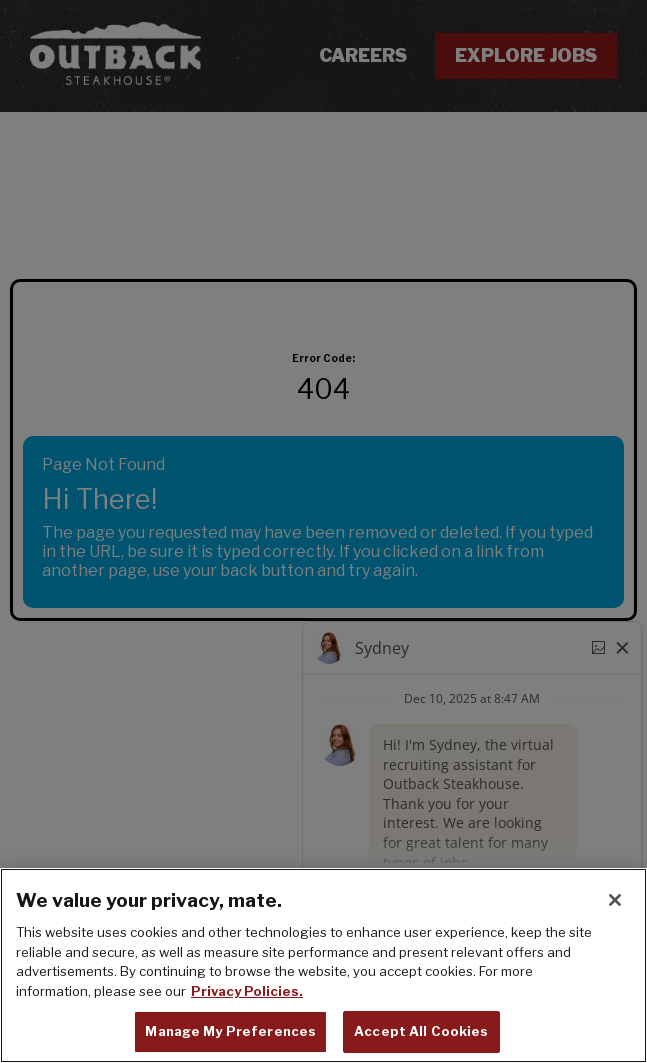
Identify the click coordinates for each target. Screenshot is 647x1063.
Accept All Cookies (421, 1032)
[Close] (615, 901)
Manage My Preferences (230, 1032)
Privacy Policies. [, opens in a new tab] (247, 991)
